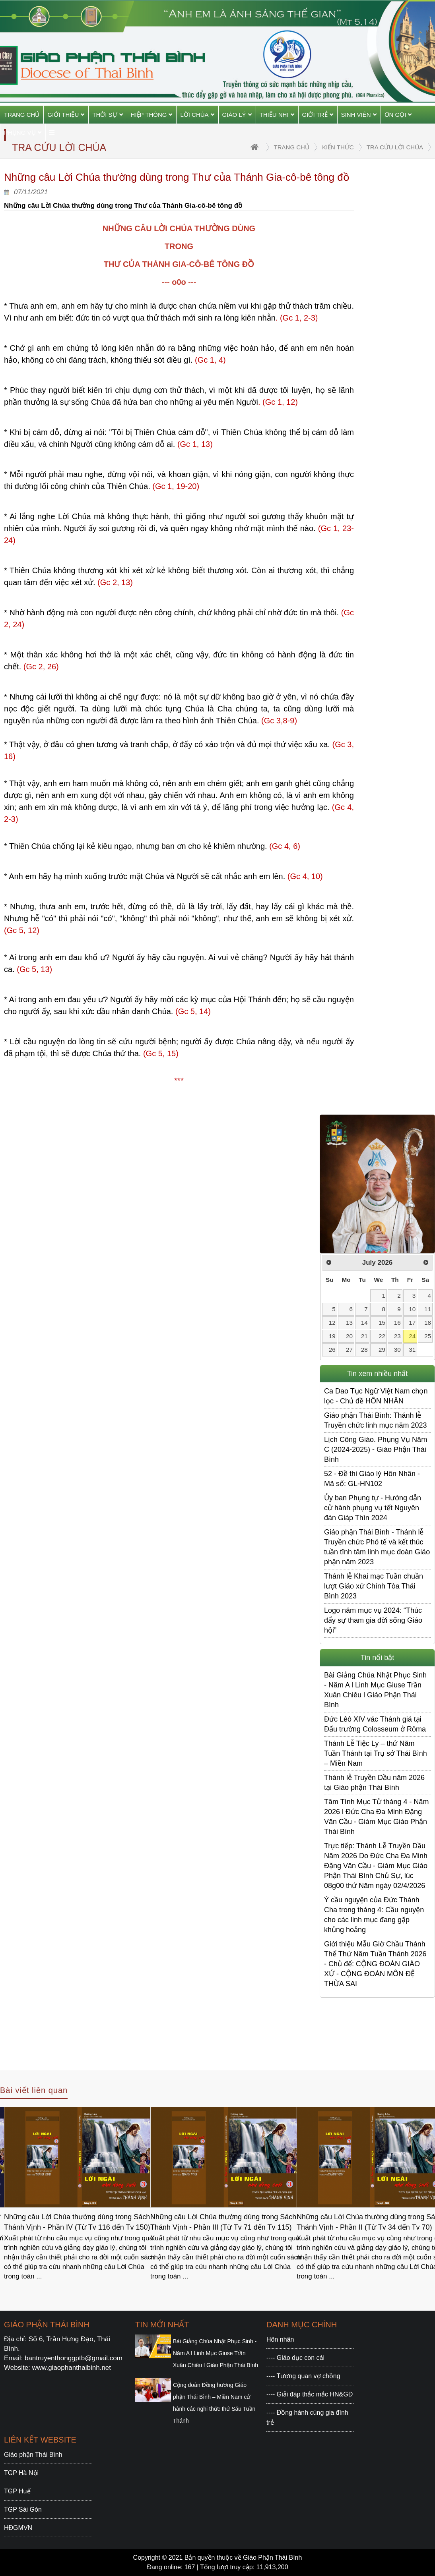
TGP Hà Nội (21, 2473)
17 (412, 1322)
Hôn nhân (280, 2339)
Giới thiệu (65, 115)
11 (427, 1309)
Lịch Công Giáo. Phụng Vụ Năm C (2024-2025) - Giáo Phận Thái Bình (375, 1449)
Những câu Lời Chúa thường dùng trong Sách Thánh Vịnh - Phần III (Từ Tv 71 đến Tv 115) (223, 2222)
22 (382, 1336)
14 (364, 1322)
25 (427, 1336)
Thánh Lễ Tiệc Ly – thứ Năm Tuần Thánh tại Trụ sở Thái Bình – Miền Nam (375, 1753)
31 (412, 1349)
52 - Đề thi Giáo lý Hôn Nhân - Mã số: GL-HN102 (372, 1479)
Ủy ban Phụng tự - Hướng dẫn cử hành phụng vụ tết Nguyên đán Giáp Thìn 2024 (372, 1508)
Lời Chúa (197, 115)
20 (349, 1336)
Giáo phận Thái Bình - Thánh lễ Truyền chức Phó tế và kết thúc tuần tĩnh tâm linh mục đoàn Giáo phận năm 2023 (377, 1547)
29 (382, 1349)
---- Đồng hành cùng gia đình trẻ (307, 2417)
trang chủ (291, 147)
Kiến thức (338, 147)
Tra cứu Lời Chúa (395, 147)
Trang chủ (21, 114)
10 (412, 1309)
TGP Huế (17, 2491)
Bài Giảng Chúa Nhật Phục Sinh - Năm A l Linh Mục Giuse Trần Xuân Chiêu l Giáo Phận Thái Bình (375, 1690)
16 (397, 1322)
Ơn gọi (398, 115)
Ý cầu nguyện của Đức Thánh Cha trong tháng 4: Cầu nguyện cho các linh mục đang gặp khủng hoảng (374, 1915)
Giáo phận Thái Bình (33, 2454)
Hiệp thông (152, 115)
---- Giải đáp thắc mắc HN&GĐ (309, 2394)
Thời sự (107, 115)
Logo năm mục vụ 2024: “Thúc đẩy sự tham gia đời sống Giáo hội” (373, 1620)
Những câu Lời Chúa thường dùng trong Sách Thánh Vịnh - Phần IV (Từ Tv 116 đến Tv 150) (77, 2222)
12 (332, 1322)
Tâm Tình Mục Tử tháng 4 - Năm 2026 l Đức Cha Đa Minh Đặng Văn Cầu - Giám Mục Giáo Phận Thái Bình (376, 1817)
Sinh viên (359, 115)
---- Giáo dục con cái (295, 2357)
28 (364, 1349)
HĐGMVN (18, 2527)
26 (332, 1349)
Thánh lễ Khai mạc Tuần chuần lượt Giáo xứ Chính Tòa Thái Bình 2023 (373, 1586)
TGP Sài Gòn (23, 2509)
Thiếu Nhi (277, 115)
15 (382, 1322)
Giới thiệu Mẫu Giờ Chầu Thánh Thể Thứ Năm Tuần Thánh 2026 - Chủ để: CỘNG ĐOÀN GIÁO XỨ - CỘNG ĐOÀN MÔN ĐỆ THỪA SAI (375, 1964)
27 (349, 1349)
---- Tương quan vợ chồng (303, 2376)
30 (397, 1349)
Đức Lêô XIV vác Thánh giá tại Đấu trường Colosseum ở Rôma (375, 1724)
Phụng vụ (22, 132)
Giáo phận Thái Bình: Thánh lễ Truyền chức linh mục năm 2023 (375, 1420)
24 (412, 1336)
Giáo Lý (237, 115)
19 (332, 1336)
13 (349, 1322)
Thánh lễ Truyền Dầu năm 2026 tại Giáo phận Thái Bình (374, 1782)
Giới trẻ (317, 115)
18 (427, 1322)
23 (397, 1336)
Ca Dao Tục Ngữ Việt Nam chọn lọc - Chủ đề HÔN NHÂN (375, 1396)
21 (364, 1336)
